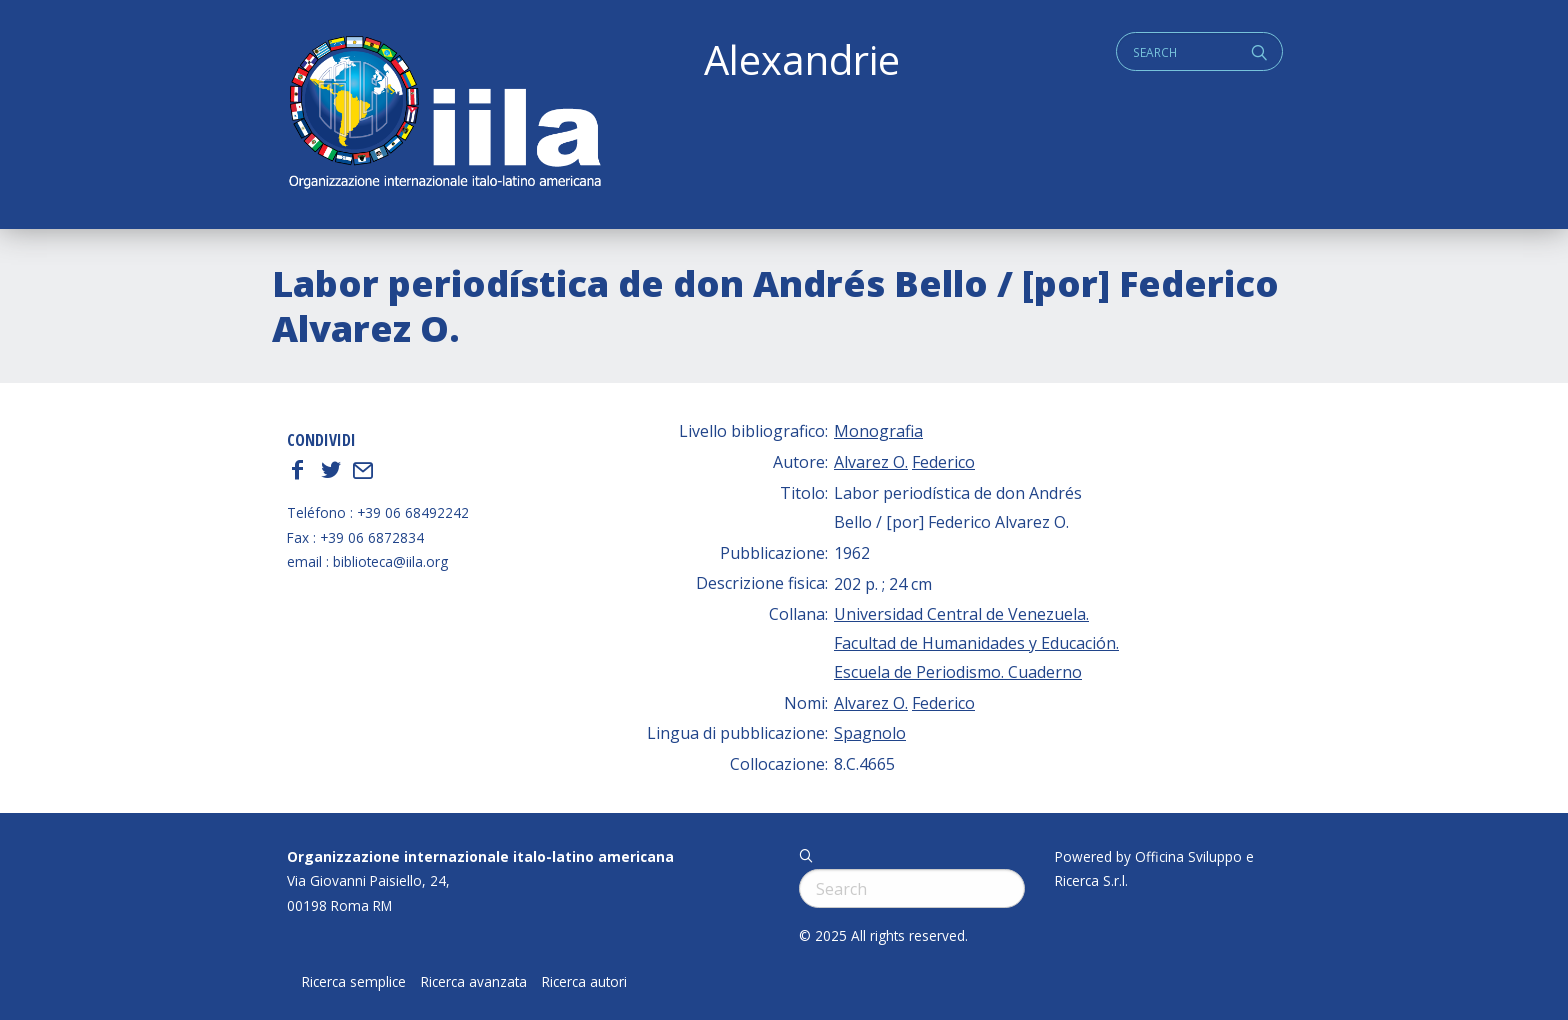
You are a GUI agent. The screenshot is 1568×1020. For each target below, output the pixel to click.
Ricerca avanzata (474, 982)
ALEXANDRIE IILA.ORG (444, 114)
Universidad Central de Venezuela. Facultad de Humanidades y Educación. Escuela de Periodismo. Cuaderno (976, 643)
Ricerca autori (584, 982)
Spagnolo (870, 733)
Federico (943, 462)
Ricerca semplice (354, 982)
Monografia (878, 431)
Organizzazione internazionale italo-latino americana (480, 856)
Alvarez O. (871, 462)
